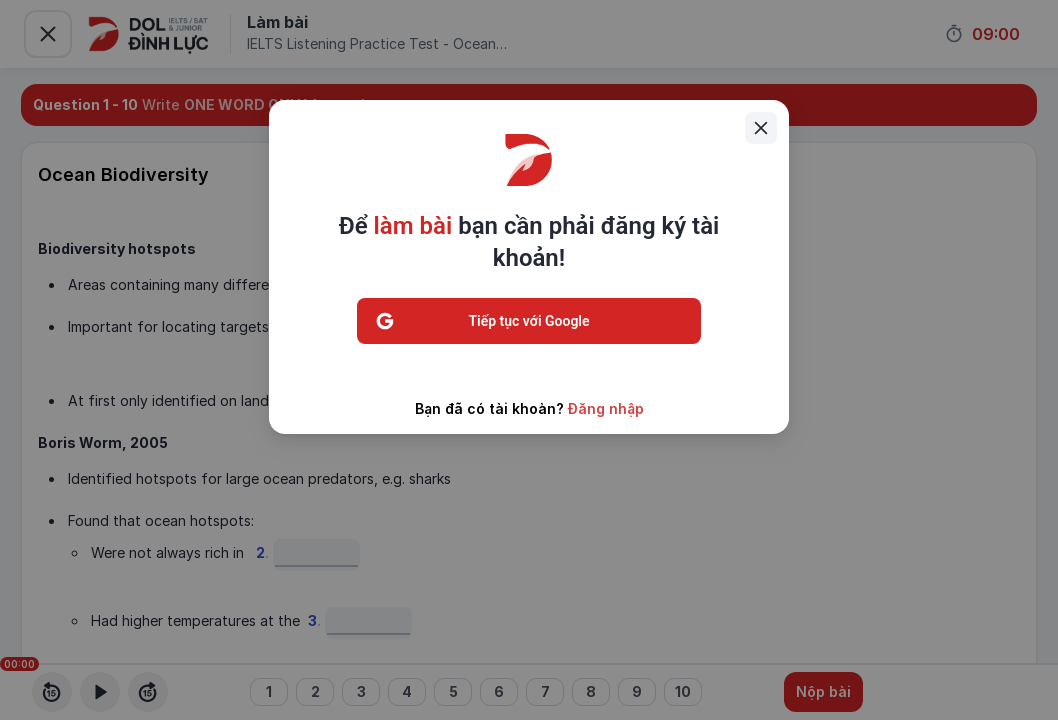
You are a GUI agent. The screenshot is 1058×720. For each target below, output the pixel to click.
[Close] (761, 128)
